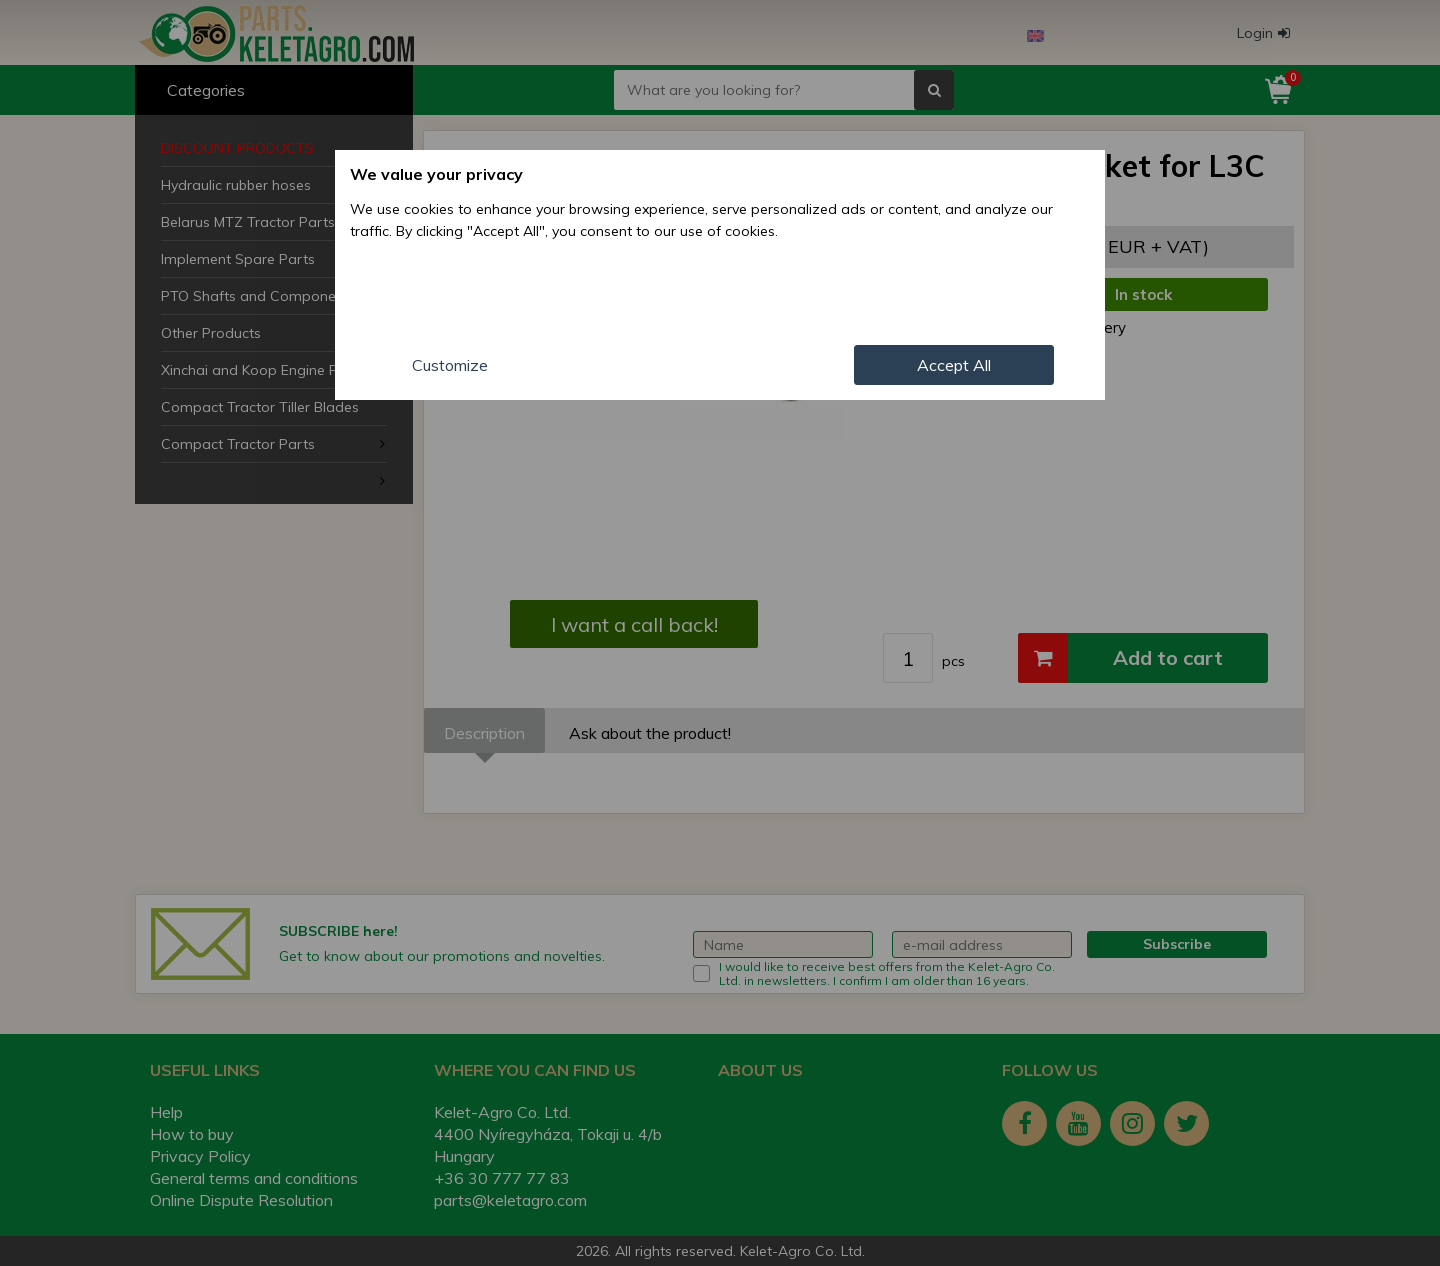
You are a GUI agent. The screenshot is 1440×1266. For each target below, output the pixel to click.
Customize (450, 365)
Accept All (954, 365)
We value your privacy (436, 174)
